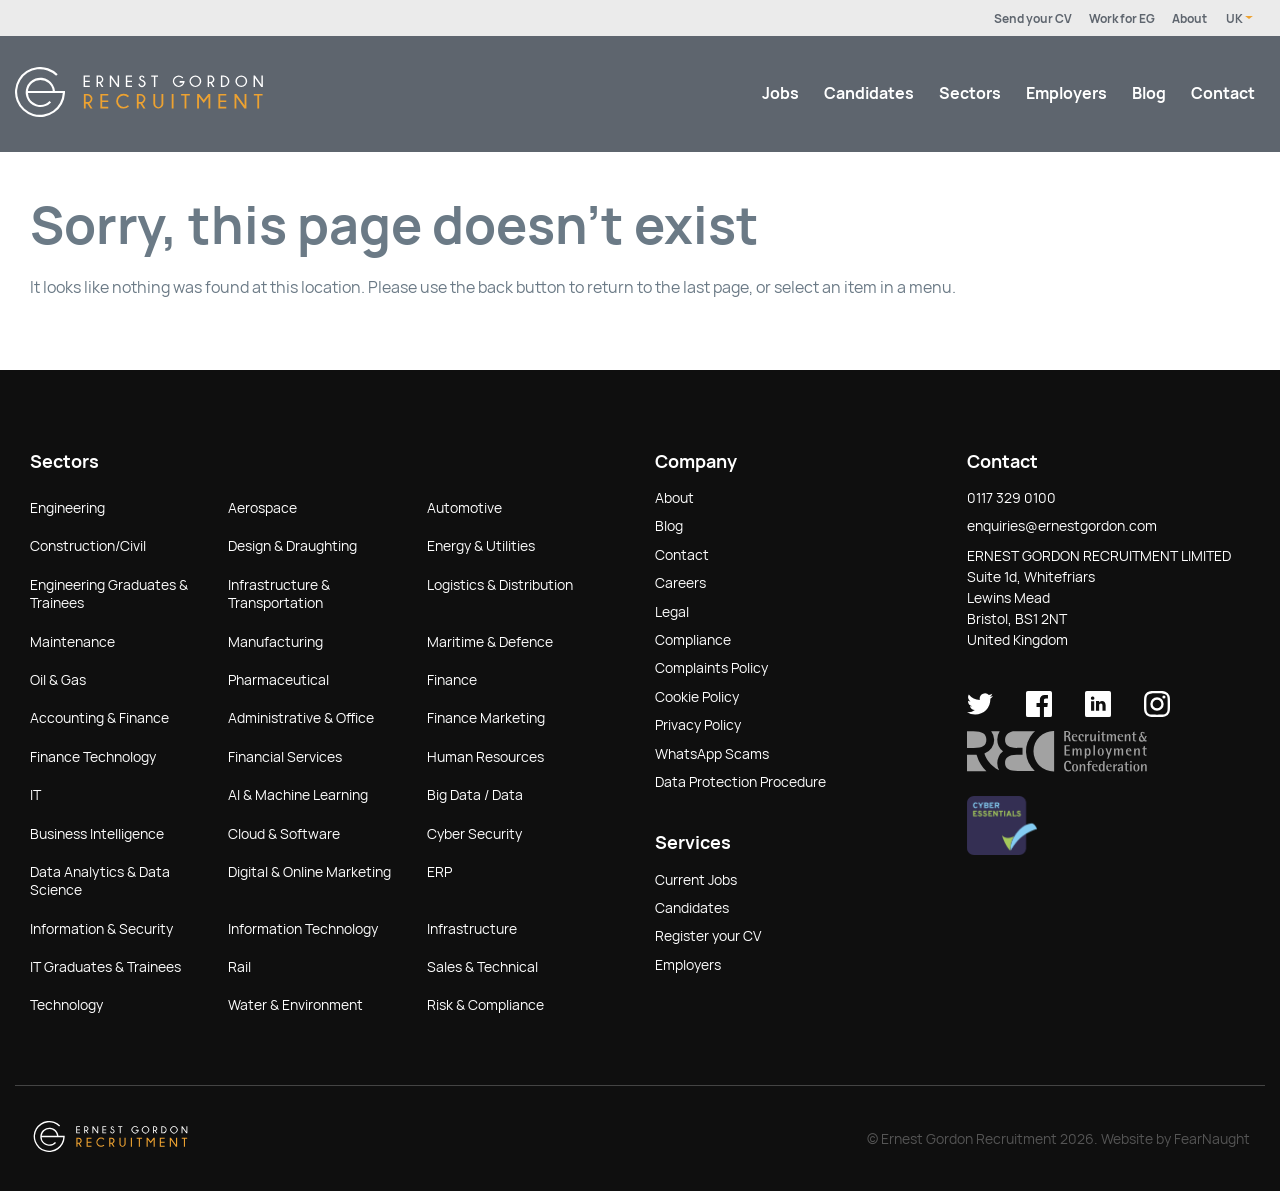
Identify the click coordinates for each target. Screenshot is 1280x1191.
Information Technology (303, 929)
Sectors (970, 93)
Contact (1223, 93)
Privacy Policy (698, 725)
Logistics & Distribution (500, 585)
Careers (680, 583)
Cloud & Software (284, 834)
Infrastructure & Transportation (279, 594)
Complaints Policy (711, 668)
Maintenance (72, 642)
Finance (452, 680)
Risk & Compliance (485, 1005)
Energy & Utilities (481, 546)
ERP (439, 872)
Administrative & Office (301, 718)
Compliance (693, 640)
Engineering (67, 508)
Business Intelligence (97, 834)
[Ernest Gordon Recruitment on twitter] (980, 712)
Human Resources (485, 757)
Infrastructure (472, 929)
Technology (66, 1005)
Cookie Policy (697, 697)
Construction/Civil (88, 546)
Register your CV (708, 936)
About (1189, 19)
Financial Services (285, 757)
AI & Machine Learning (298, 795)
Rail (239, 967)
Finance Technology (93, 757)
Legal (672, 612)
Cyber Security (474, 834)
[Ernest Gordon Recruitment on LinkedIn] (1098, 712)
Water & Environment (295, 1005)
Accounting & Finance (99, 718)
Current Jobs (696, 880)
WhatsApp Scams (712, 754)
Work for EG (1122, 19)
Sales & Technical (482, 967)
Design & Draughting (292, 546)
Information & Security (101, 929)
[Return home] (139, 111)
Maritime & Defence (490, 642)
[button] (1057, 767)
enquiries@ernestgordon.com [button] (1062, 526)
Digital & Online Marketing (309, 872)
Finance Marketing (486, 718)
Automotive (464, 508)
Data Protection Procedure (740, 782)
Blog (1149, 93)
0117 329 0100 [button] (1011, 498)
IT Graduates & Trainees (105, 967)
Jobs (780, 93)
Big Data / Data (475, 795)
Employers (1066, 93)
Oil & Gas (58, 680)
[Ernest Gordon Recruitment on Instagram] (1157, 712)
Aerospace (262, 508)
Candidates (869, 93)
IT (35, 795)
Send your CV (1033, 19)
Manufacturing (275, 642)
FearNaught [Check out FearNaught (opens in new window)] (1212, 1139)
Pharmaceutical (278, 680)
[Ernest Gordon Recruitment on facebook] (1039, 712)
